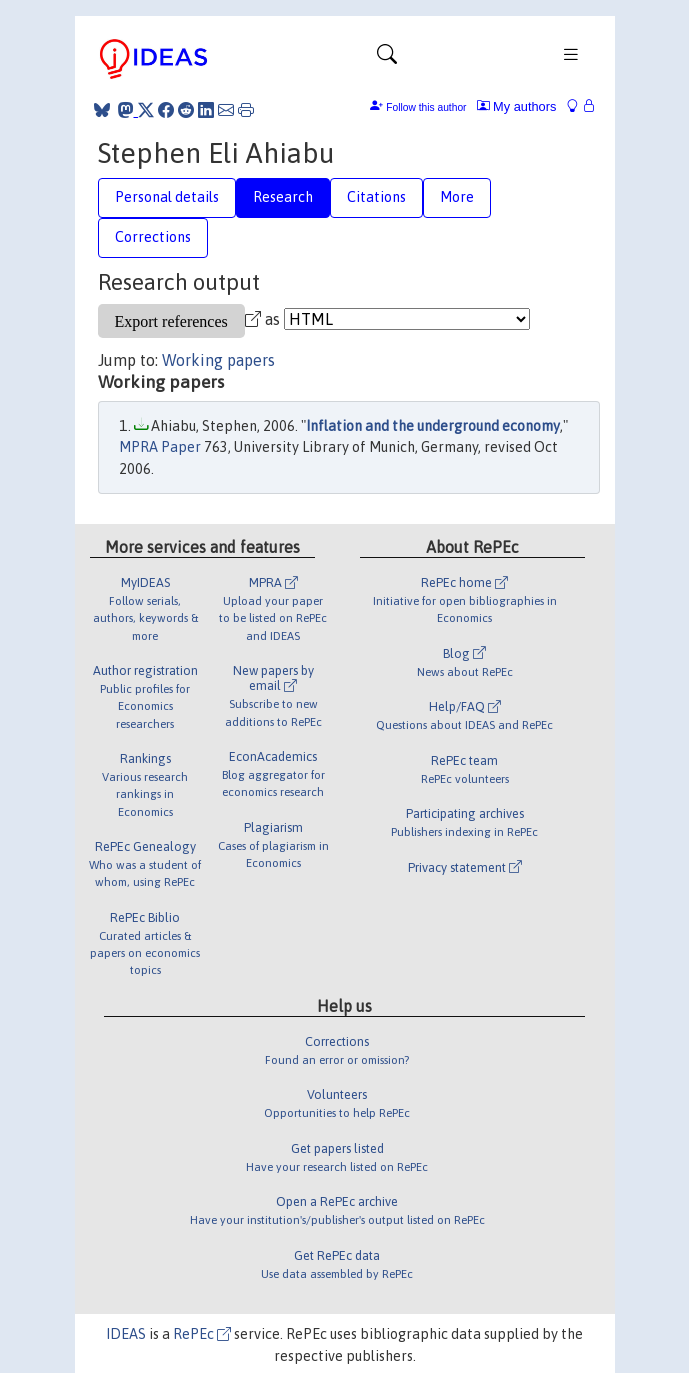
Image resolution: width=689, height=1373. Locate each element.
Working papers (218, 360)
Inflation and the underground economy (433, 426)
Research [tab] (283, 197)
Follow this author (426, 107)
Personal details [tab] (167, 197)
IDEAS (126, 1334)
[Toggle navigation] (387, 59)
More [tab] (457, 197)
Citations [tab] (376, 197)
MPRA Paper (160, 447)
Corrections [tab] (153, 237)
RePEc (202, 1334)
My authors (517, 106)
